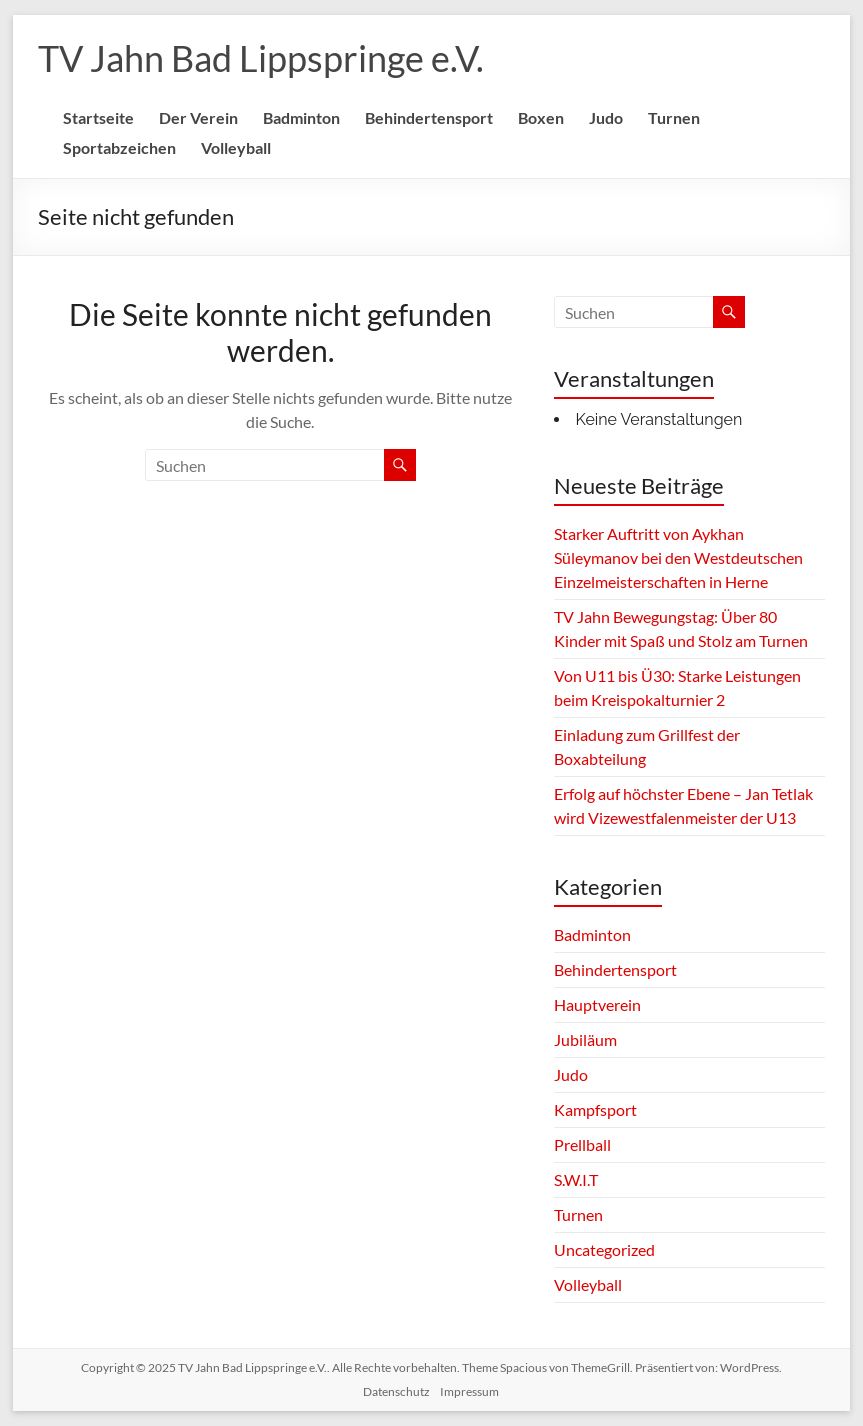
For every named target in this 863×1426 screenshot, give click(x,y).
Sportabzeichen (119, 147)
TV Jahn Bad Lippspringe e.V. (261, 58)
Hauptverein (597, 1004)
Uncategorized (604, 1249)
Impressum (469, 1391)
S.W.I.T (576, 1179)
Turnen (674, 117)
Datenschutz (396, 1391)
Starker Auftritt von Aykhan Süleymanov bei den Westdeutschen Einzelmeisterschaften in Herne (678, 557)
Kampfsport (595, 1109)
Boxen (541, 117)
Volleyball (236, 147)
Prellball (582, 1144)
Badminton (301, 117)
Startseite (98, 117)
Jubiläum (585, 1039)
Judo (606, 117)
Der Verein (198, 117)
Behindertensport (429, 117)
